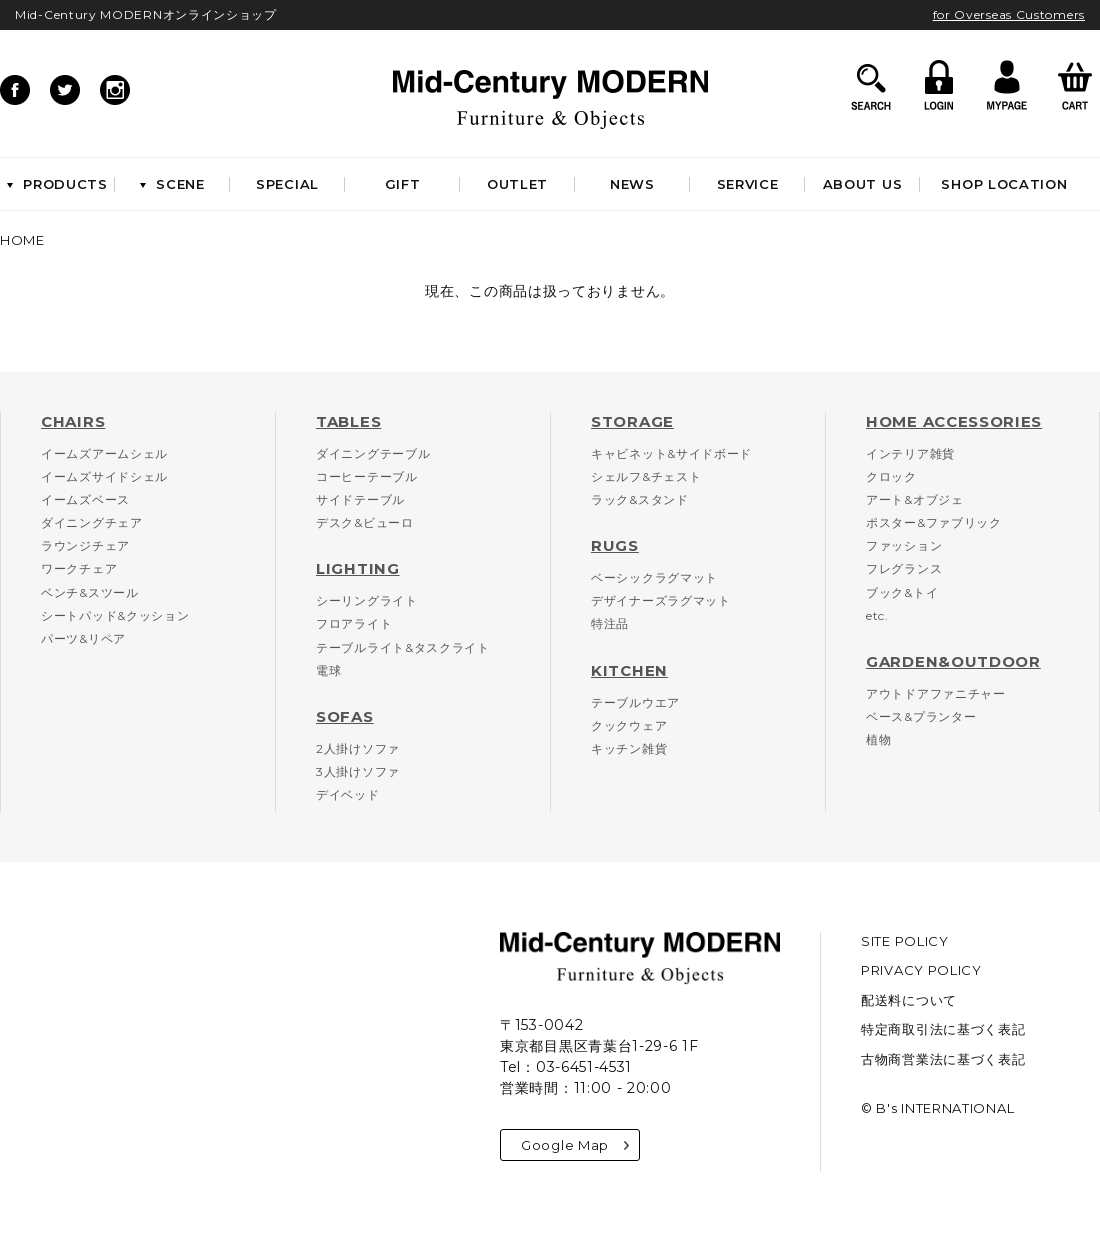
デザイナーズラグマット (661, 600)
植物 (878, 739)
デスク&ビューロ (365, 522)
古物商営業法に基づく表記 (943, 1059)
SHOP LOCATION (1004, 184)
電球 (328, 670)
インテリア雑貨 (910, 453)
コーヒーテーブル (367, 476)
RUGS (615, 545)
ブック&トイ (902, 592)
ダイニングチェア (92, 522)
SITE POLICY (905, 941)
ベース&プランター (921, 716)
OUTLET (517, 184)
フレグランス (904, 568)
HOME (22, 240)
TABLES (348, 421)
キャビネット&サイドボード (671, 453)
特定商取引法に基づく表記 (943, 1029)
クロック (891, 476)
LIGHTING (358, 568)
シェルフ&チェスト (646, 476)
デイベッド (348, 794)
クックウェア (629, 725)
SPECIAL (287, 184)
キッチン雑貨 (629, 748)
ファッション (904, 545)
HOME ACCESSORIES (954, 421)
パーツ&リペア (83, 638)
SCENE (172, 184)
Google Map (575, 1145)
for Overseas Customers (1009, 14)
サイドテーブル (360, 499)
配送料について (909, 1000)
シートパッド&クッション (115, 615)
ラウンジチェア (85, 545)
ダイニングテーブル (373, 453)
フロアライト (354, 623)
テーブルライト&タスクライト (403, 647)
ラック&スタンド (640, 499)
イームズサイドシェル (104, 476)
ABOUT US (863, 184)
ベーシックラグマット (654, 577)
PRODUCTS (57, 184)
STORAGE (632, 421)
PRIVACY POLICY (921, 970)
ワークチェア (79, 568)
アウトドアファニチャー (936, 693)
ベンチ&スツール (90, 592)
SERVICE (748, 184)
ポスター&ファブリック (934, 522)
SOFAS (345, 716)
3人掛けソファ (358, 771)
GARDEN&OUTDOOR (953, 661)
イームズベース (85, 499)
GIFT (403, 184)
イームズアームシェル (104, 453)
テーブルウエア (635, 702)
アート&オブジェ (915, 499)
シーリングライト (367, 600)
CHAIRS (73, 421)
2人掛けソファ (358, 748)
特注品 (610, 623)
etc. (877, 615)
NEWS (632, 184)
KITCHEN (629, 670)
